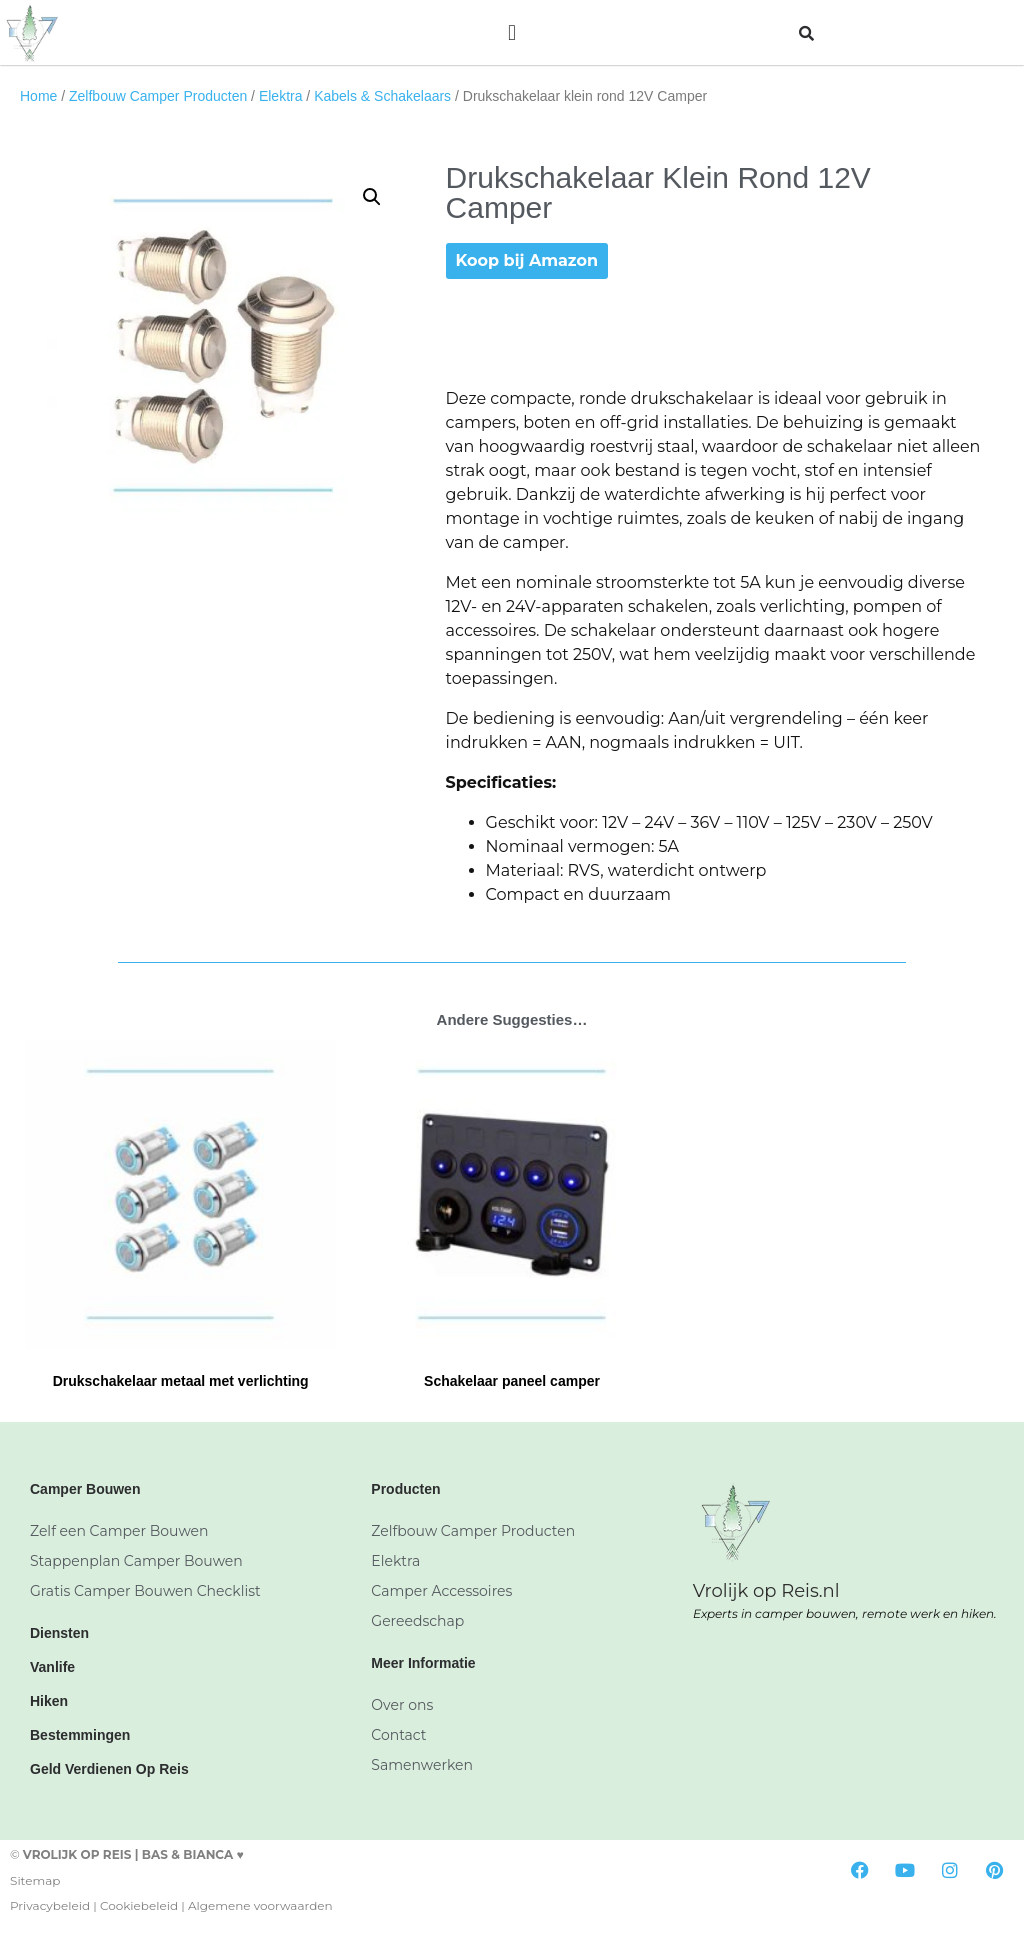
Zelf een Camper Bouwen (119, 1531)
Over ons (402, 1705)
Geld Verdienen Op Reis (109, 1769)
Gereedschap (417, 1621)
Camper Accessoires (441, 1591)
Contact (398, 1735)
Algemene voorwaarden (260, 1905)
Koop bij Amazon (527, 260)
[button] (511, 32)
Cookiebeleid (139, 1905)
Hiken (49, 1701)
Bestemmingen (80, 1735)
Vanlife (52, 1667)
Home (38, 96)
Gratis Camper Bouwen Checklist (145, 1591)
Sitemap (35, 1880)
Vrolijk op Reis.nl (766, 1591)
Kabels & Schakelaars (382, 96)
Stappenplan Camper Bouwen (136, 1561)
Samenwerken (422, 1765)
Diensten (59, 1633)
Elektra (281, 96)
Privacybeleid (50, 1905)
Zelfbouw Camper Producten (158, 96)
